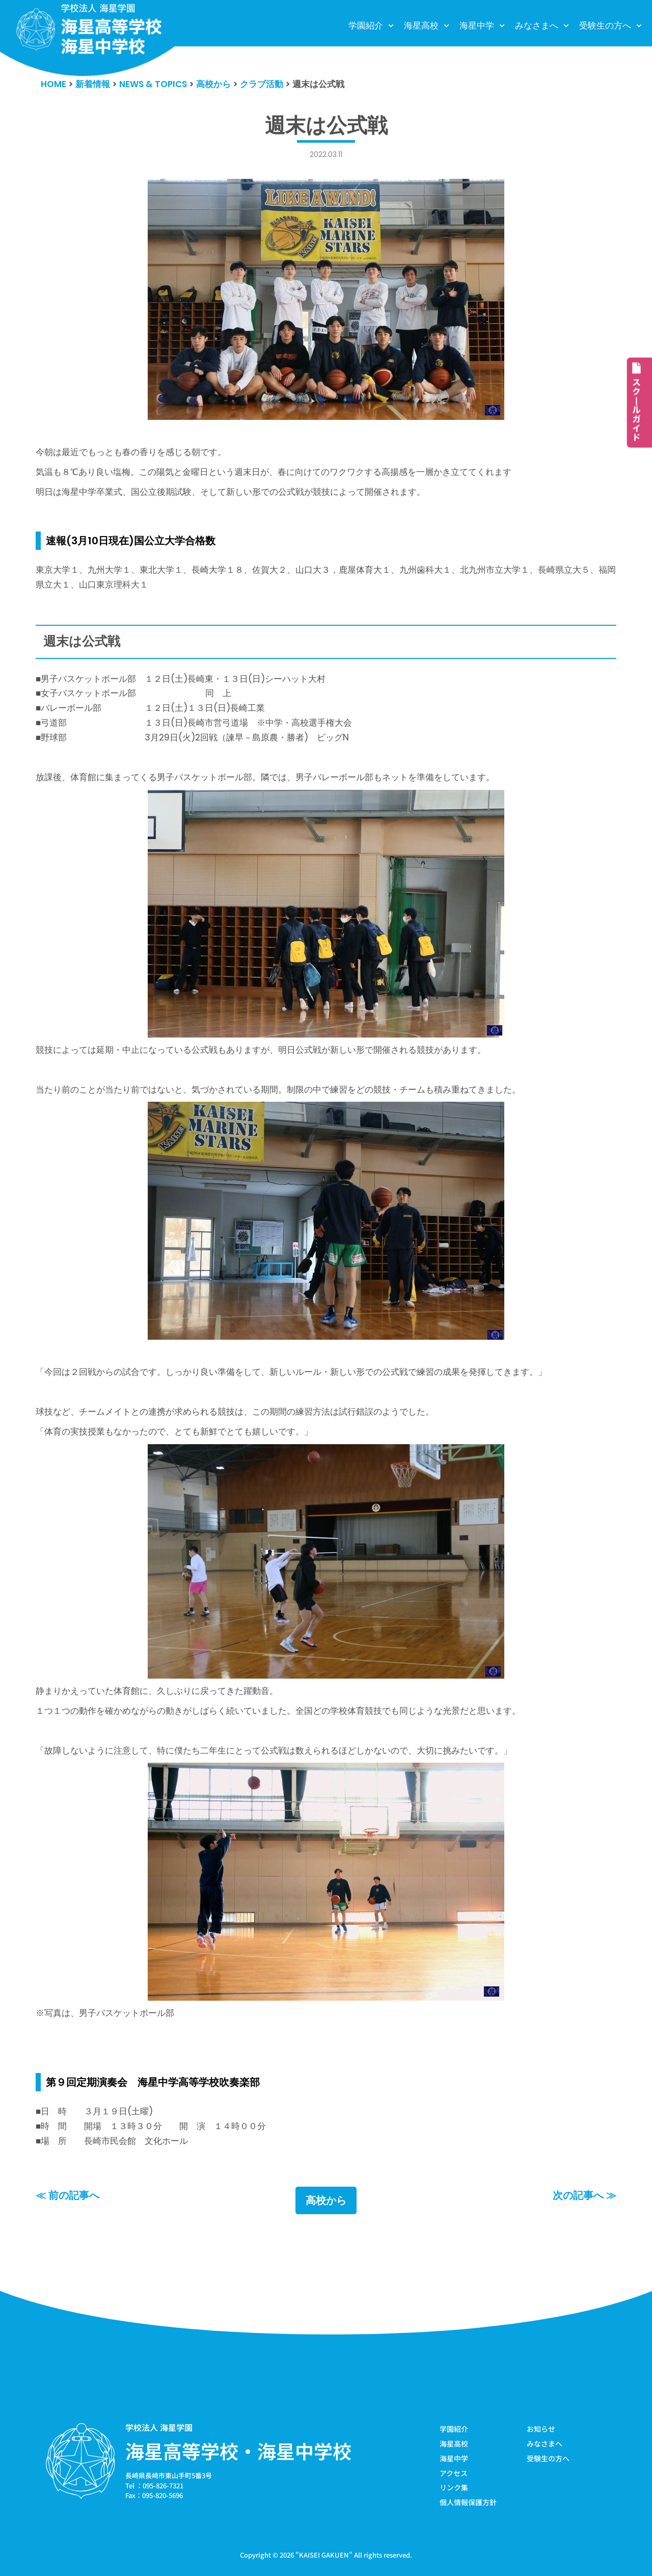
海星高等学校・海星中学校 (238, 2450)
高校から (326, 2200)
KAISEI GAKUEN (324, 2555)
